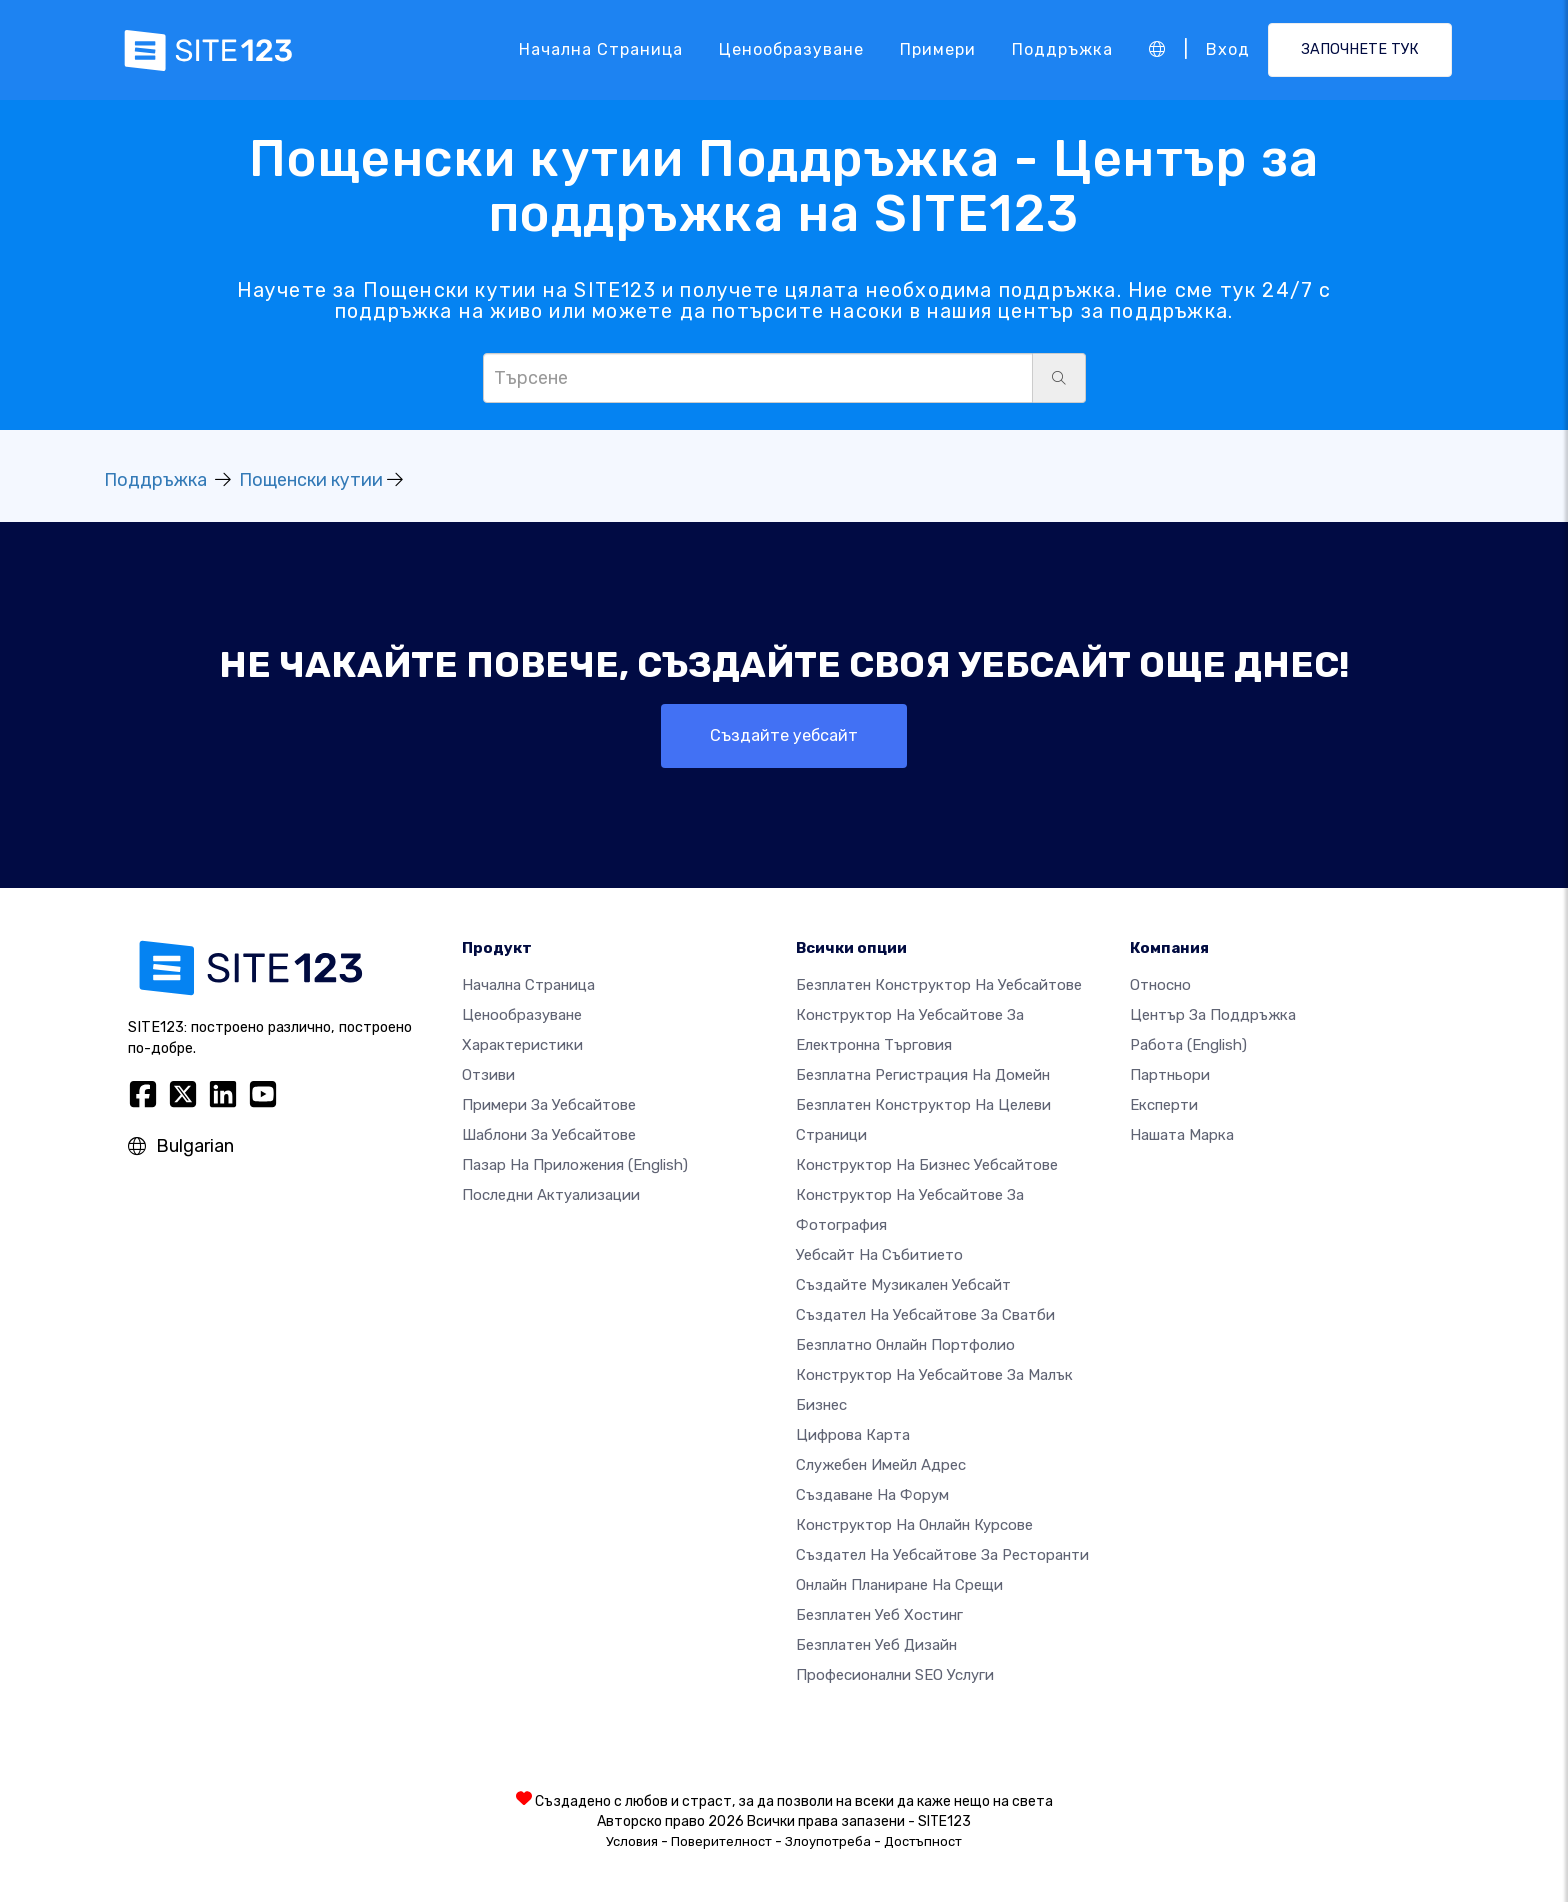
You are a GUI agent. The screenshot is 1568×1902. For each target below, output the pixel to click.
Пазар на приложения (575, 1165)
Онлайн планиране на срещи (899, 1585)
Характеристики (522, 1045)
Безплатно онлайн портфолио (905, 1345)
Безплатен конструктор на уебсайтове (939, 985)
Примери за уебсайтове (549, 1105)
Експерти (1164, 1105)
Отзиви (488, 1075)
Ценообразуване (791, 49)
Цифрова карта (853, 1435)
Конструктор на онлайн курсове (914, 1525)
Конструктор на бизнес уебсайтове (927, 1165)
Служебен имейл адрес (881, 1465)
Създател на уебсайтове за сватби (925, 1315)
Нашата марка (1182, 1135)
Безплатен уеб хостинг (879, 1615)
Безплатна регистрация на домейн (923, 1075)
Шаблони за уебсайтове (549, 1135)
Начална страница (601, 49)
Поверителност (721, 1841)
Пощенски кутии (311, 480)
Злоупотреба (828, 1841)
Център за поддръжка (1213, 1015)
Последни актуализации (551, 1195)
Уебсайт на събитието (879, 1255)
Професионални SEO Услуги (895, 1675)
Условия (632, 1841)
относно (1160, 985)
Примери (938, 49)
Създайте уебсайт (784, 735)
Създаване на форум (872, 1495)
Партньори (1170, 1075)
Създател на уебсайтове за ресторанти (942, 1555)
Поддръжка (1062, 49)
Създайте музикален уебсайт (903, 1285)
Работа (1188, 1045)
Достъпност (923, 1841)
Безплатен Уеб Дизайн (876, 1645)
